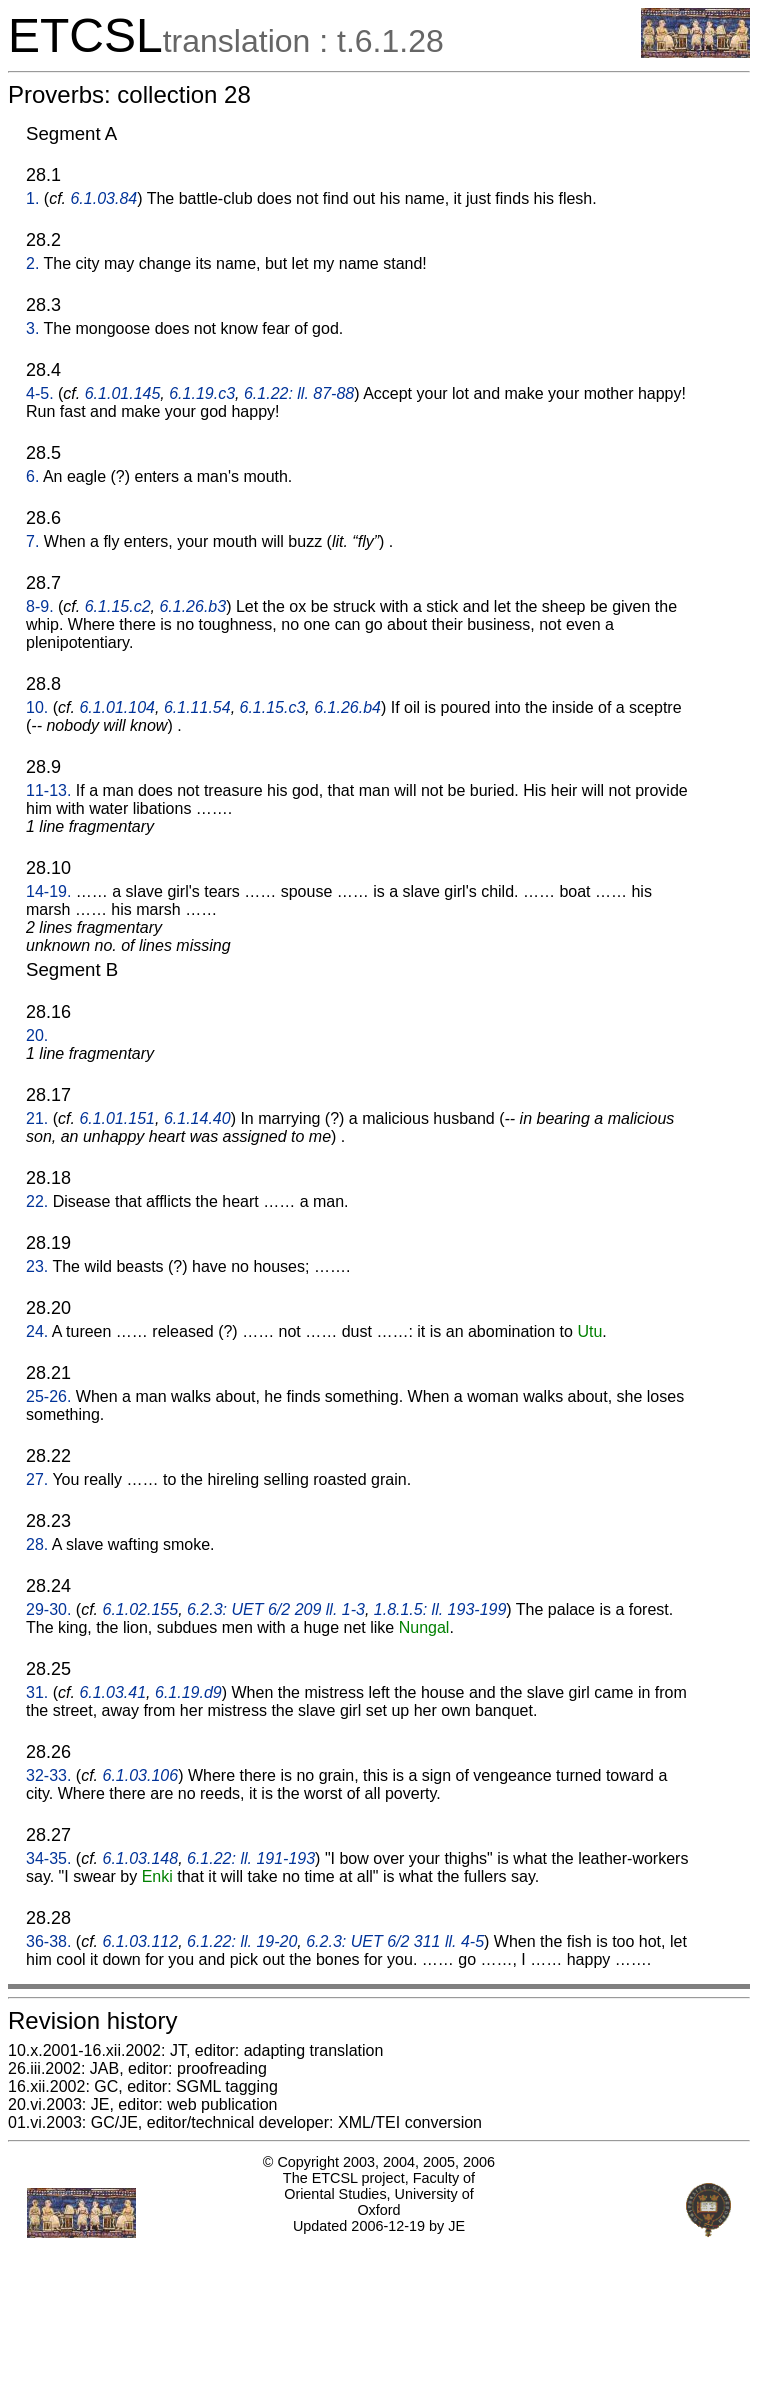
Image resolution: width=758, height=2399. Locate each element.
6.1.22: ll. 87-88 (299, 393)
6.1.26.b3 (192, 606)
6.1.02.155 (141, 1609)
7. (32, 541)
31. (37, 1692)
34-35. (48, 1858)
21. (37, 1118)
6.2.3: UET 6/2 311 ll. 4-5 (395, 1941)
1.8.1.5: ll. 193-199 (440, 1609)
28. (37, 1544)
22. (37, 1201)
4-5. (40, 393)
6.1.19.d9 (188, 1692)
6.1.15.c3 (273, 707)
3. (32, 328)
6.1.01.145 (123, 393)
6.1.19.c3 (202, 393)
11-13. (48, 790)
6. (32, 476)
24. (37, 1331)
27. (37, 1479)
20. (37, 1035)
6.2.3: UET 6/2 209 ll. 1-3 (276, 1609)
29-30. (48, 1609)
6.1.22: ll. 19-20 (242, 1941)
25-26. (48, 1396)
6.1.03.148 (141, 1858)
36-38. (48, 1941)
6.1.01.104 (117, 707)
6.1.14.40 (197, 1118)
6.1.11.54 (197, 707)
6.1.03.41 (112, 1692)
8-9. (40, 606)
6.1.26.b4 (347, 707)
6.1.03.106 (141, 1775)
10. (37, 707)
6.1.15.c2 (118, 606)
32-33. (48, 1775)
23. (37, 1266)
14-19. (48, 891)
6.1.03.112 (141, 1941)
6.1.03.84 (103, 198)
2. (32, 263)
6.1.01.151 (117, 1118)
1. (32, 198)
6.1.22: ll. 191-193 (251, 1858)
